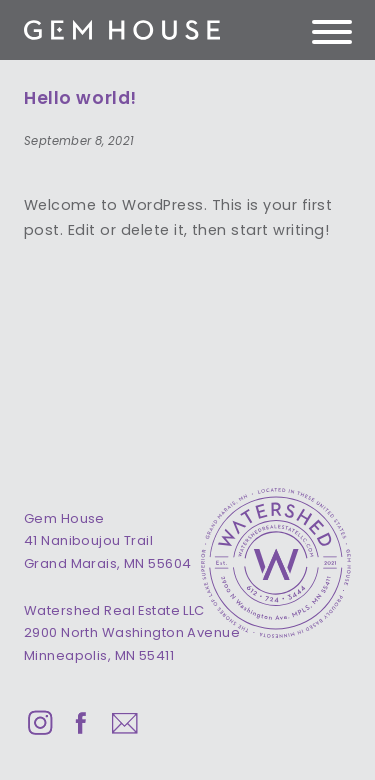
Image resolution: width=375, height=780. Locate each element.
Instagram (40, 723)
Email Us (124, 723)
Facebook (82, 723)
